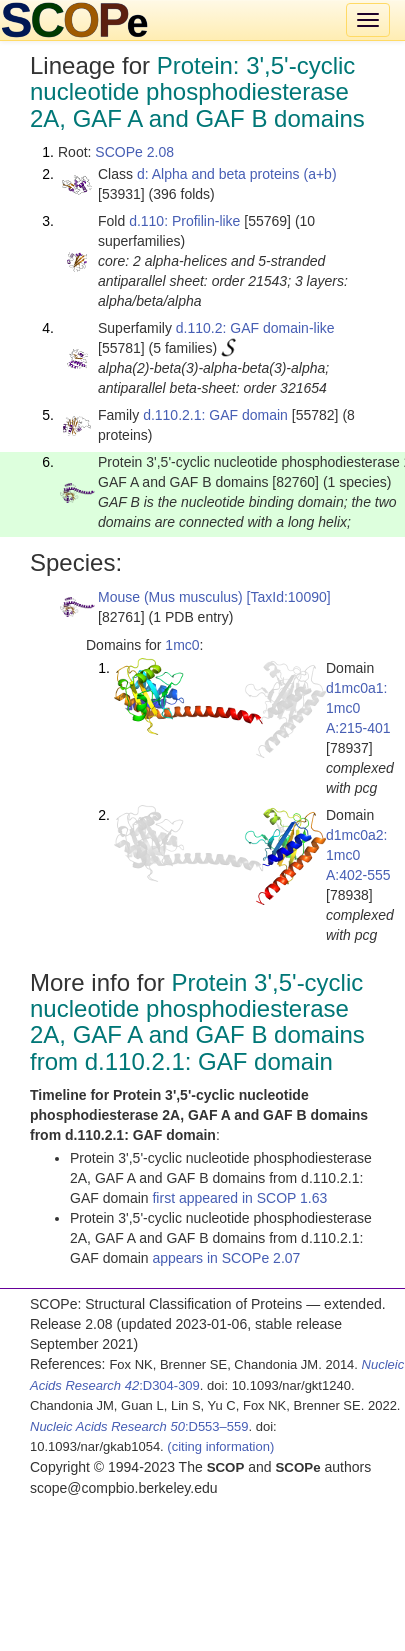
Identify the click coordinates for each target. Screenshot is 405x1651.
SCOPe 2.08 (134, 152)
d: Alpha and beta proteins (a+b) (237, 174)
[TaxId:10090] (289, 597)
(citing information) (220, 1446)
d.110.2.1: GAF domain (215, 415)
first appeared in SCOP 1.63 (239, 1198)
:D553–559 (139, 1426)
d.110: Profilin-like (184, 221)
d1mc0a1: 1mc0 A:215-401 (358, 708)
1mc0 (182, 645)
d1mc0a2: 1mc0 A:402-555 (358, 855)
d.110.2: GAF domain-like (255, 328)
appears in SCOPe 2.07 (226, 1258)
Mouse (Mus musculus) (170, 597)
